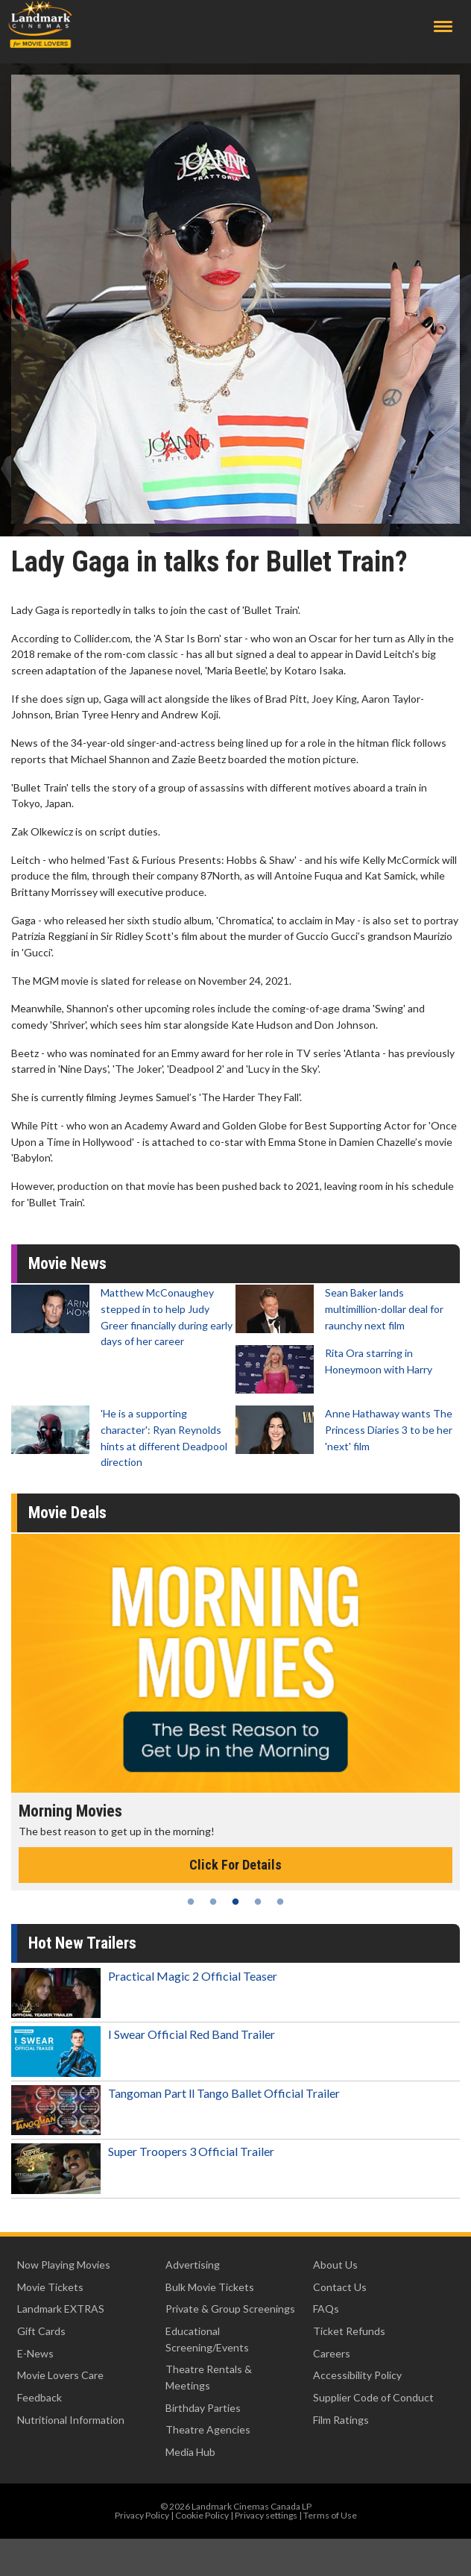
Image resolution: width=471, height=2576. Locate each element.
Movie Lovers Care (60, 2375)
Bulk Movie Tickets (209, 2287)
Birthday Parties (203, 2407)
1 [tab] (190, 1901)
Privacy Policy (142, 2515)
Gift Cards (41, 2331)
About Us (335, 2264)
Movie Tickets (50, 2287)
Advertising (192, 2264)
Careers (331, 2353)
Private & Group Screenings (230, 2308)
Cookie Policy (202, 2515)
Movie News (67, 1263)
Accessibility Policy (357, 2375)
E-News (35, 2353)
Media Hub (190, 2451)
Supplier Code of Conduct (373, 2397)
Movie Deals (67, 1512)
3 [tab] (235, 1901)
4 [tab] (257, 1901)
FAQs (326, 2308)
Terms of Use (330, 2515)
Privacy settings (266, 2515)
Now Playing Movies (63, 2264)
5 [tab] (280, 1901)
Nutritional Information (70, 2419)
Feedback (39, 2397)
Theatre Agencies (207, 2429)
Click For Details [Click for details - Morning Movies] (235, 1865)
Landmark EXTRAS (60, 2308)
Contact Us (340, 2287)
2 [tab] (213, 1901)
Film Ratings (341, 2419)
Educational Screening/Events (207, 2339)
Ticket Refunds (349, 2331)
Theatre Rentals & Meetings (208, 2377)
